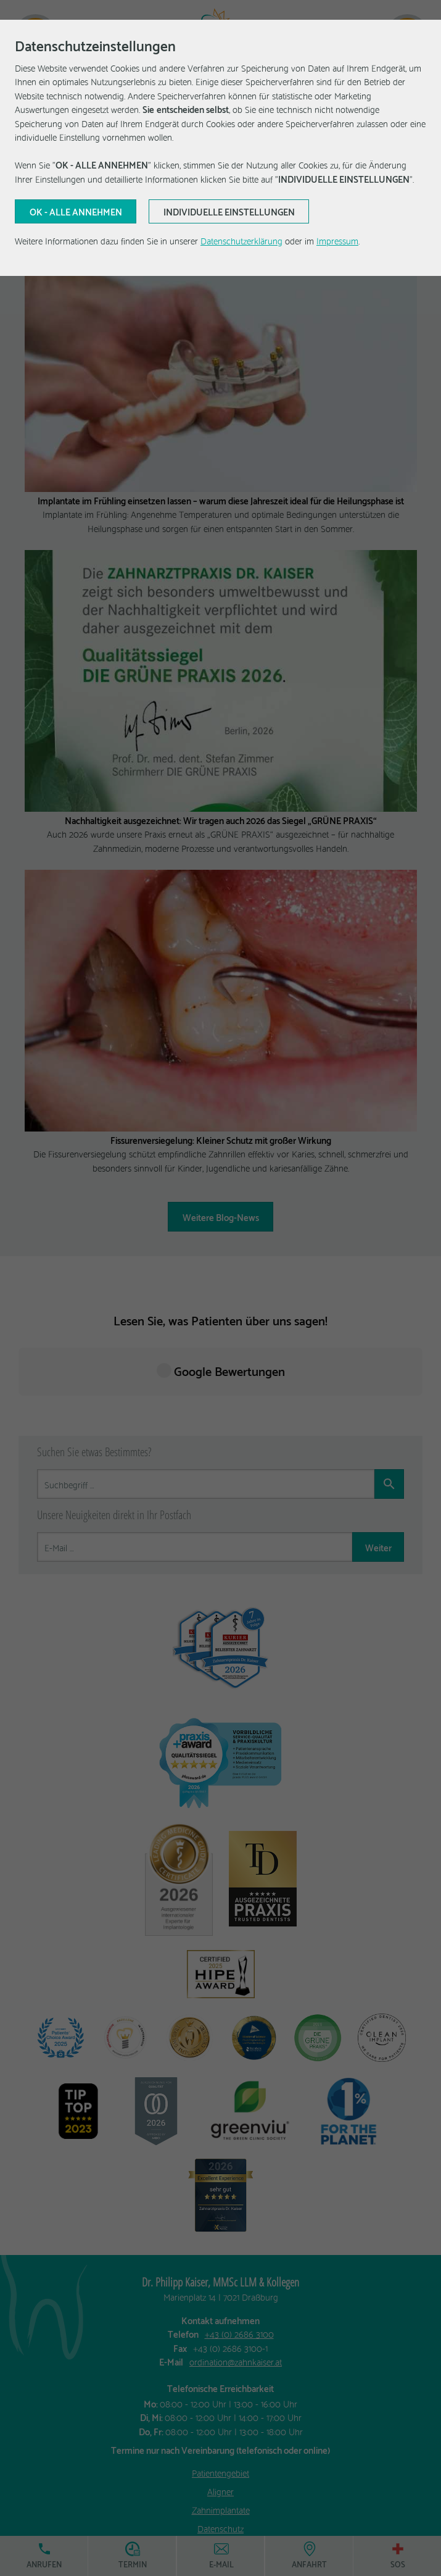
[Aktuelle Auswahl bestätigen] (75, 211)
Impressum (337, 240)
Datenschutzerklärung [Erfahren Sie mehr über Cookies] (241, 240)
